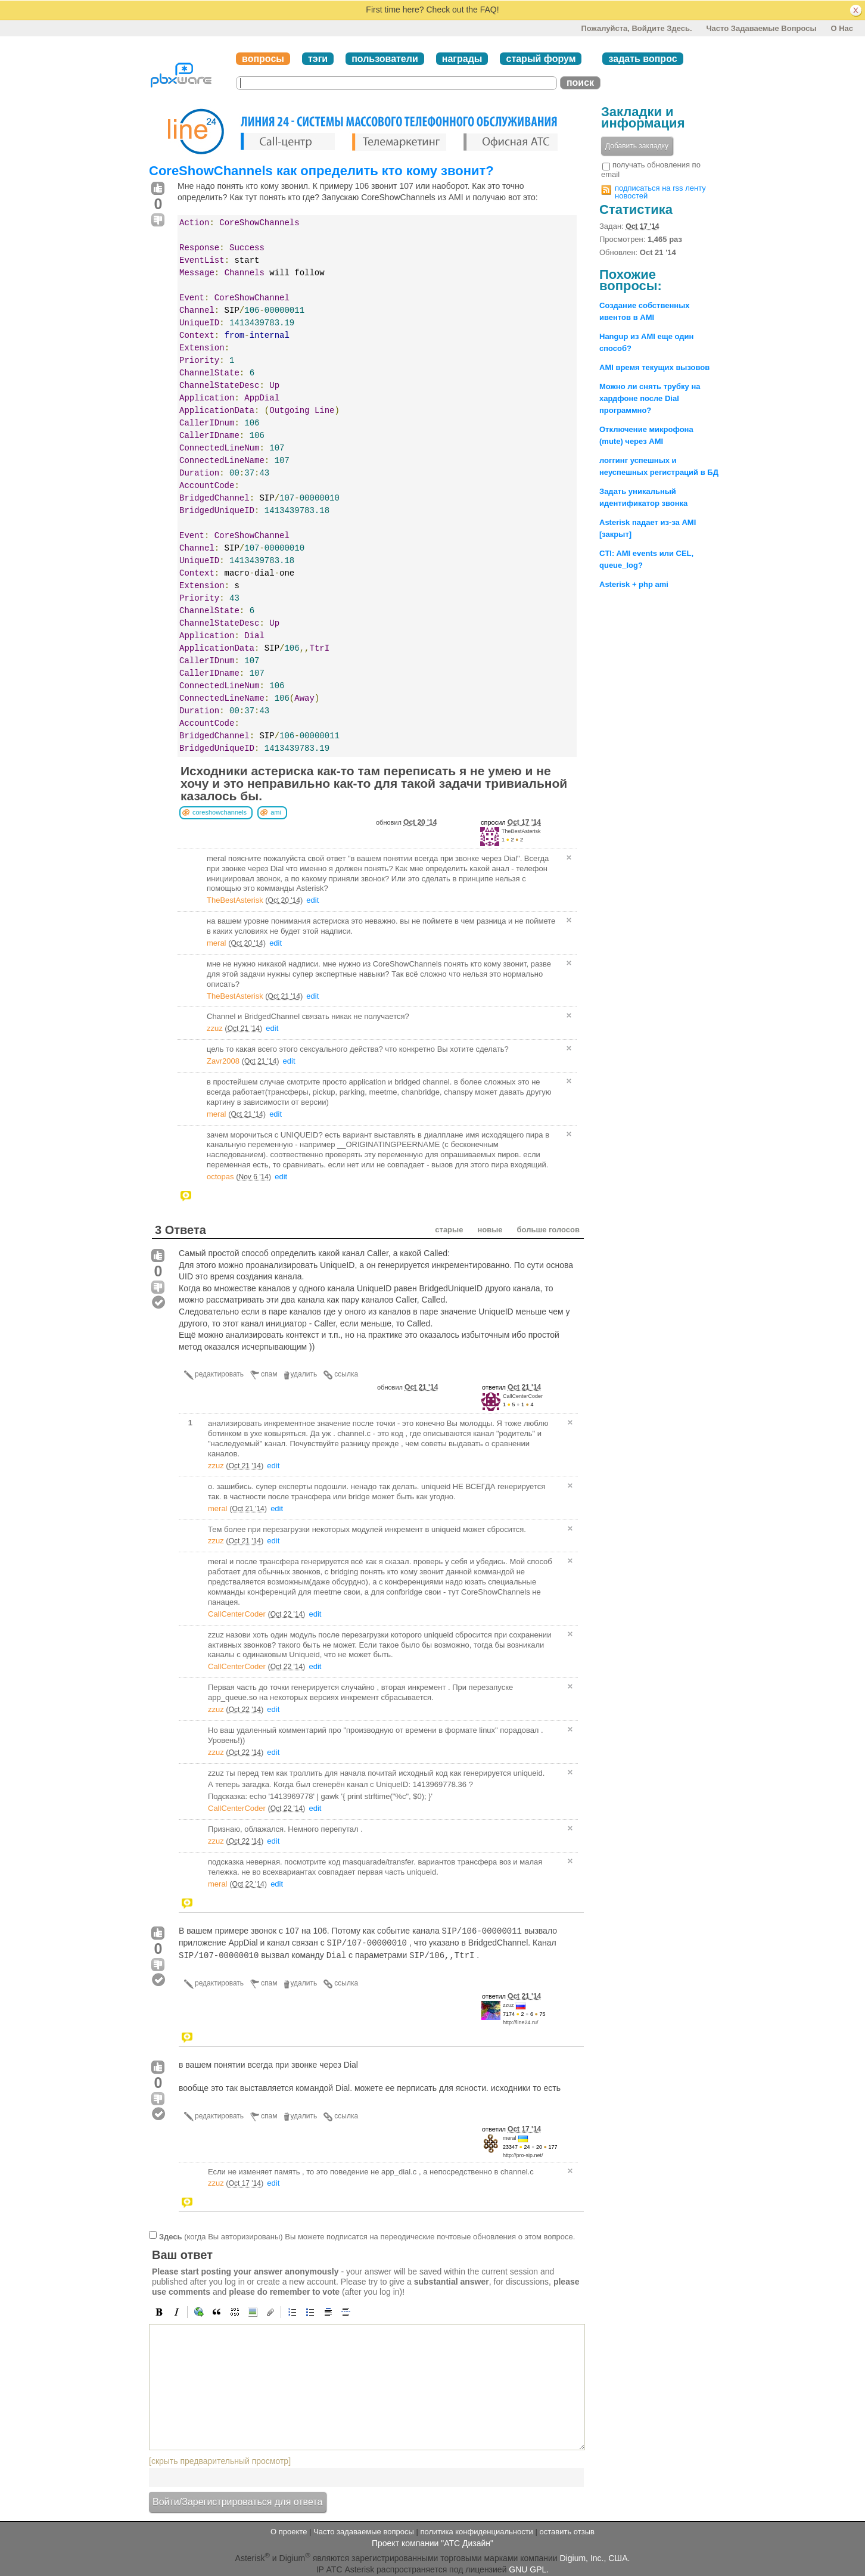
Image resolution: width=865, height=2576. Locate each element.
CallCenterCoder (523, 1396)
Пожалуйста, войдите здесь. (636, 28)
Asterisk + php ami (633, 584)
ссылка (346, 1374)
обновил (406, 822)
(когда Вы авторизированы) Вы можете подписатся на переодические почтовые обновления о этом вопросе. (367, 2236)
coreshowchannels (219, 812)
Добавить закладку (636, 146)
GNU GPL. (529, 2569)
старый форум (540, 59)
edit (312, 900)
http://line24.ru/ (521, 2022)
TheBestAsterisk (521, 831)
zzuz (215, 1028)
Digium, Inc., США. (595, 2558)
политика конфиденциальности (476, 2531)
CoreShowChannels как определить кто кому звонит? (321, 170)
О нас (841, 28)
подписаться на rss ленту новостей (660, 192)
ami (275, 812)
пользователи (384, 59)
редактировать (219, 1374)
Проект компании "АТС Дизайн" (432, 2543)
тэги (318, 59)
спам (269, 1374)
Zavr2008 (223, 1060)
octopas (220, 1176)
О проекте (288, 2531)
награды (462, 59)
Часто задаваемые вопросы (761, 28)
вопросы (263, 59)
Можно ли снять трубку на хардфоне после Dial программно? (650, 398)
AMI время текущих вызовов (654, 367)
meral (216, 943)
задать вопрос (642, 59)
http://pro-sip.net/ (523, 2155)
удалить (304, 1374)
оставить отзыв (567, 2531)
